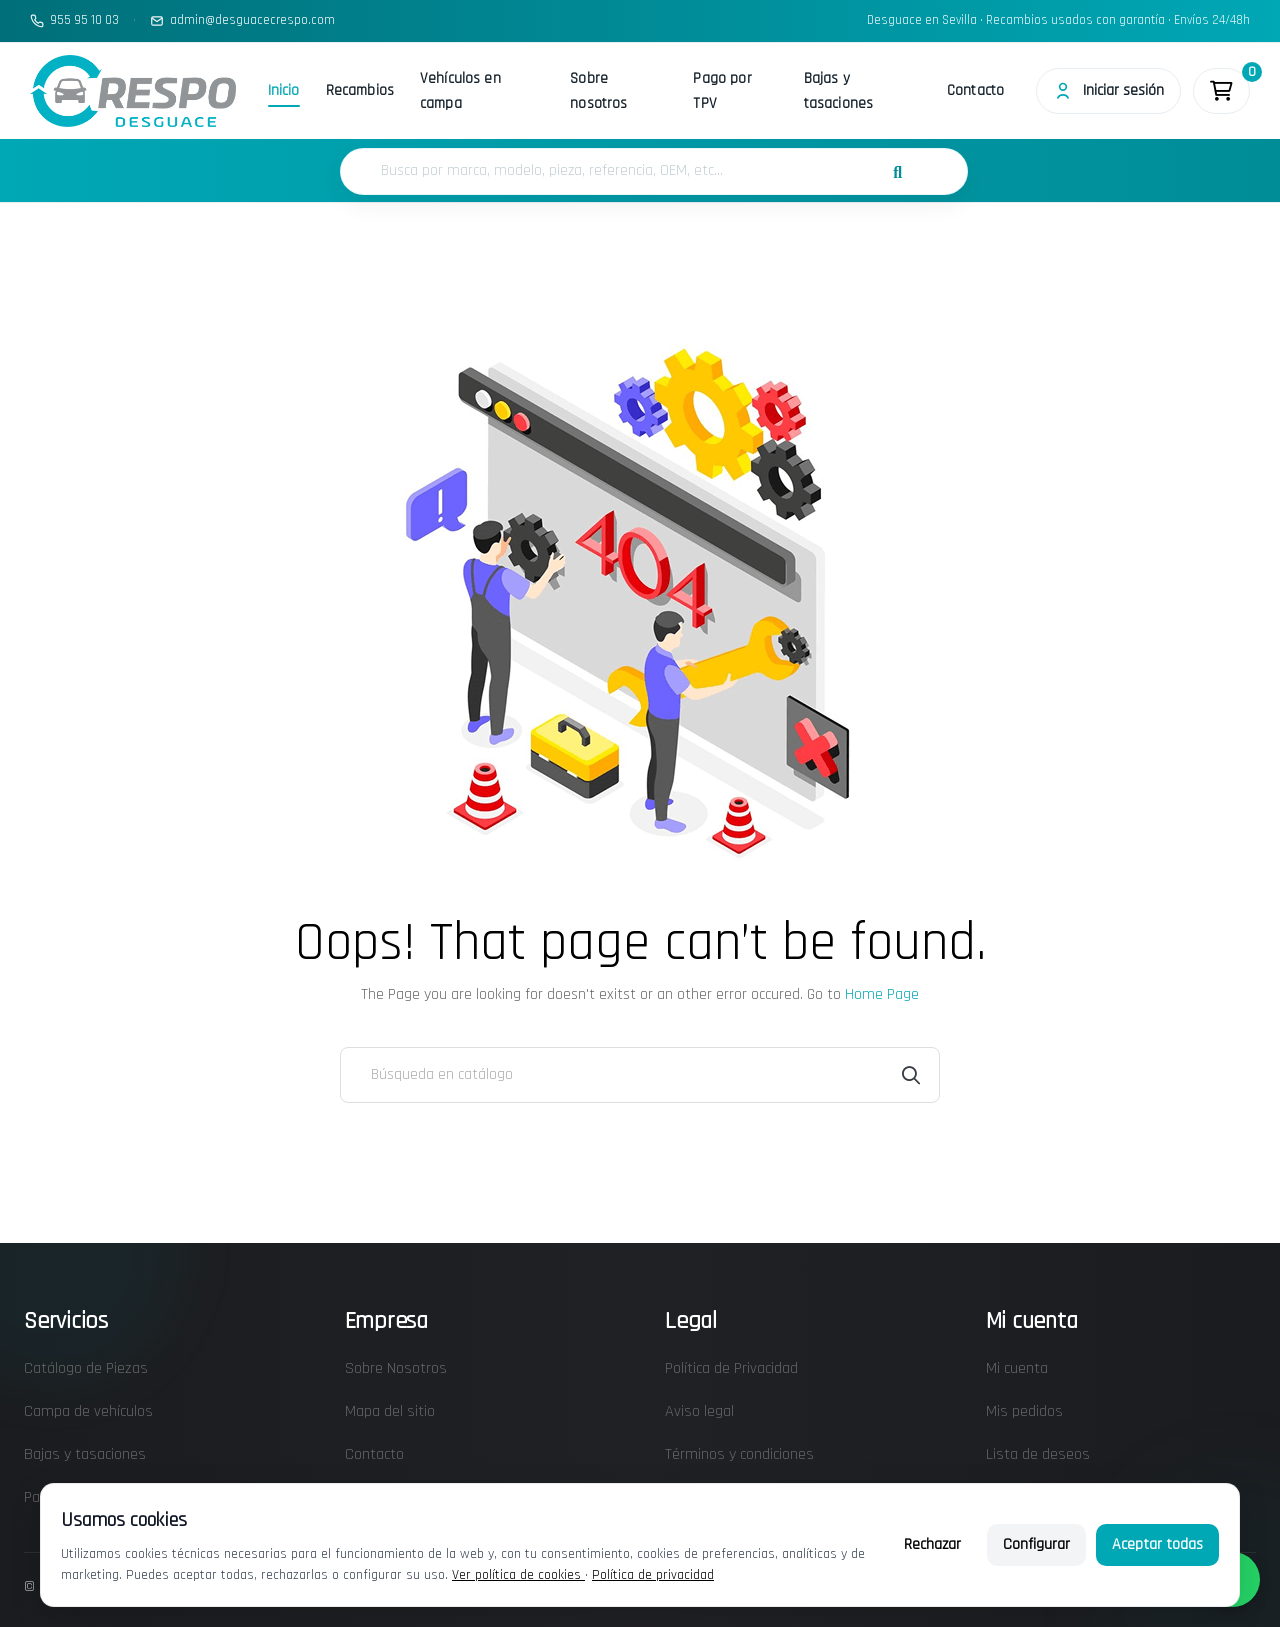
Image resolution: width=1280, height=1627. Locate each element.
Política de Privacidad (731, 1368)
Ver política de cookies (518, 1575)
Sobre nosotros (598, 90)
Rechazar (932, 1544)
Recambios (360, 90)
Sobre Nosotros (396, 1368)
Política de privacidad (653, 1575)
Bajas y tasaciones (838, 90)
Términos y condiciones (739, 1454)
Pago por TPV (722, 90)
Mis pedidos (1024, 1411)
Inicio (284, 90)
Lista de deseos (1038, 1454)
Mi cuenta (1017, 1368)
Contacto (974, 90)
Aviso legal (699, 1411)
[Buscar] (640, 1075)
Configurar (1036, 1544)
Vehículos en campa (460, 90)
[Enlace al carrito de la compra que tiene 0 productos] (1221, 91)
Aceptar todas (1157, 1544)
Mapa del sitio (390, 1411)
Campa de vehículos (88, 1411)
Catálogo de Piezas (86, 1368)
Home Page (882, 994)
